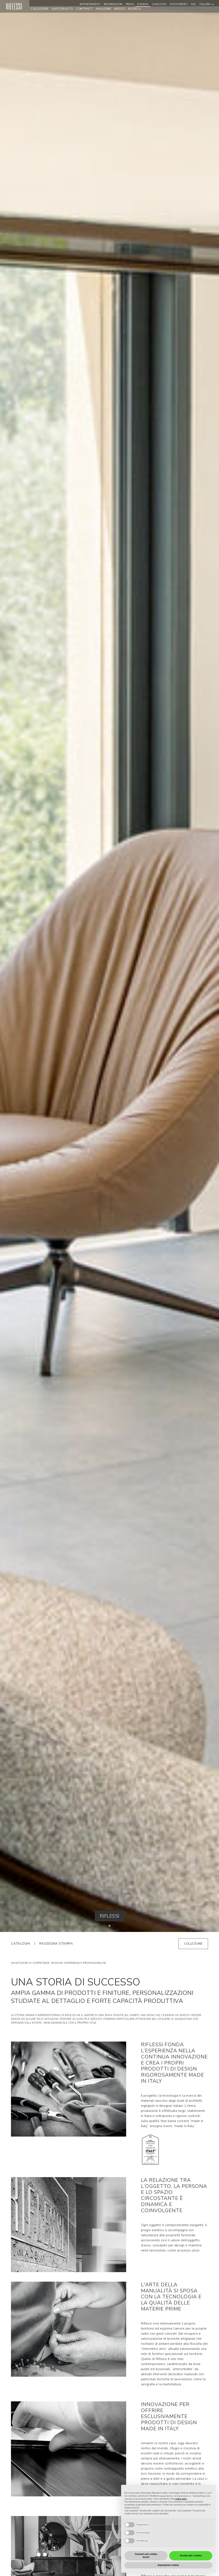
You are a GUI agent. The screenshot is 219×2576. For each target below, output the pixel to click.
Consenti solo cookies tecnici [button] (146, 2555)
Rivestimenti (179, 4)
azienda (143, 4)
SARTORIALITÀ (62, 9)
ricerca (134, 9)
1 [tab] (110, 1927)
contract (84, 9)
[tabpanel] (109, 966)
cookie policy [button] (181, 2499)
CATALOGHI (159, 4)
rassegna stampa (56, 1943)
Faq (193, 4)
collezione (39, 9)
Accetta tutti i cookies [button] (190, 2555)
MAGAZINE (103, 9)
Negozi (119, 9)
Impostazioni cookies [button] (168, 2565)
